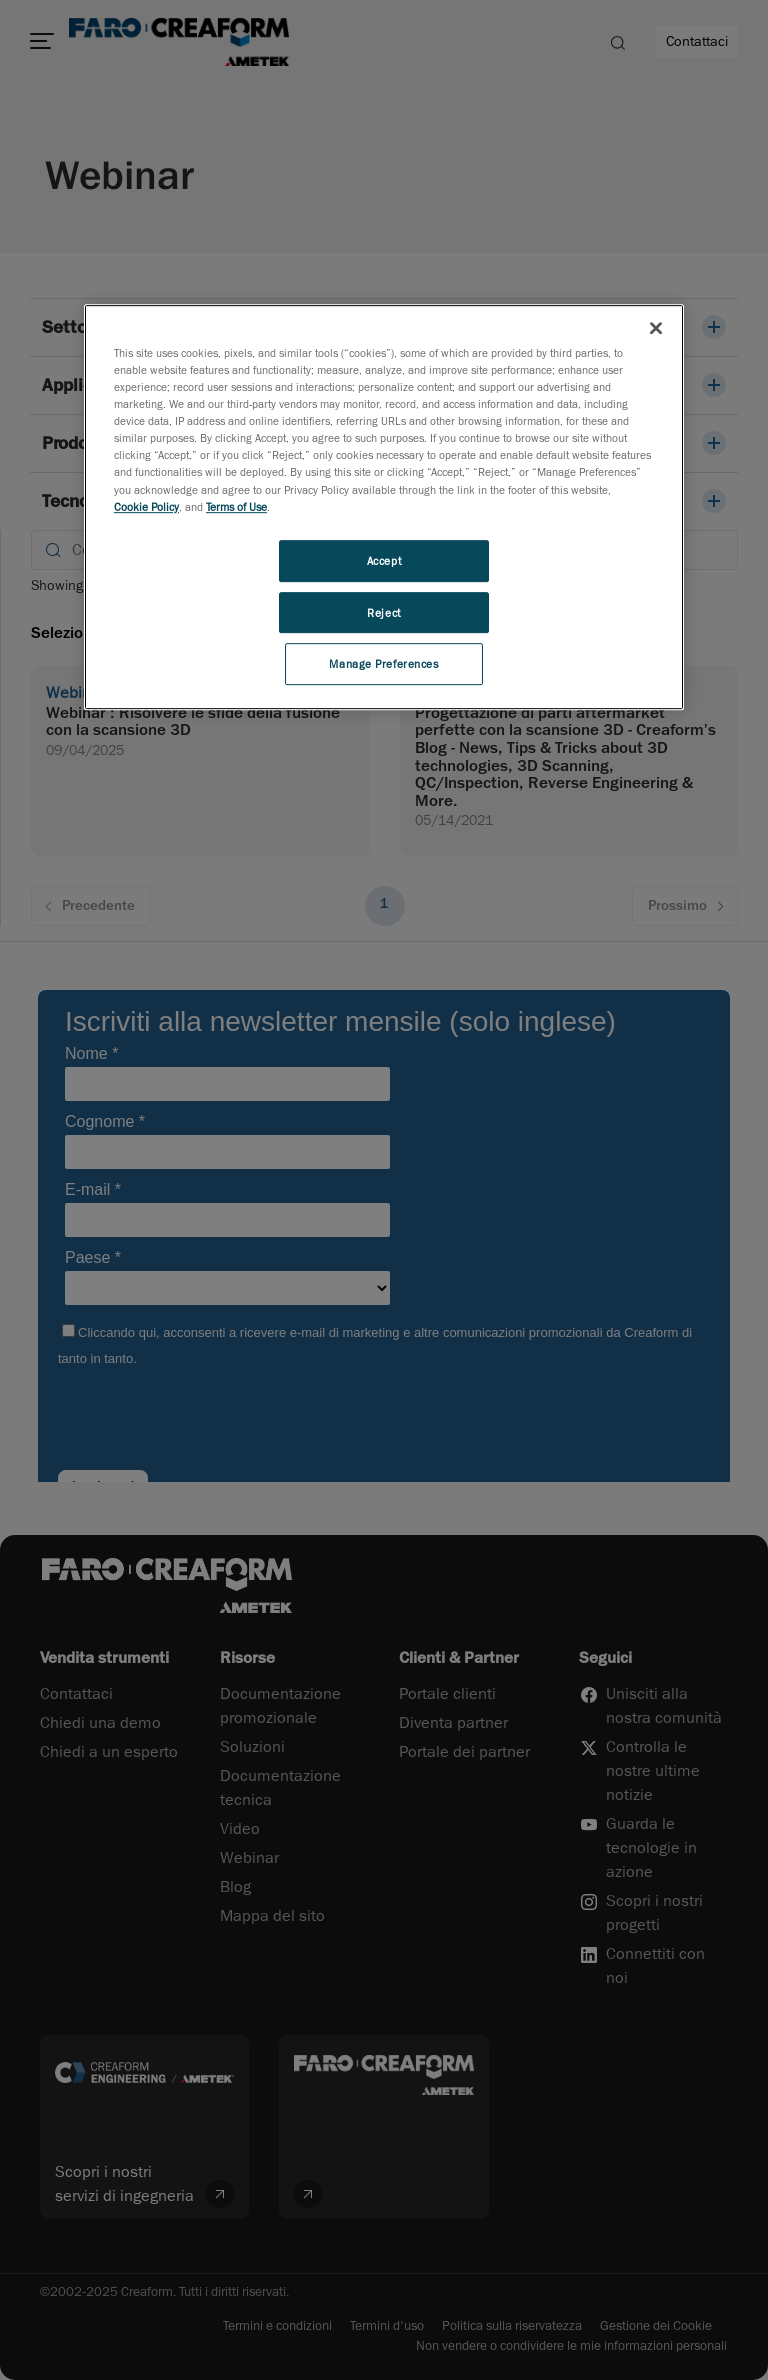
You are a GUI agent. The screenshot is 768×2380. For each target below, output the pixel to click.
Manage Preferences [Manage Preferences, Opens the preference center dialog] (383, 664)
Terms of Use (236, 506)
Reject (383, 612)
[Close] (656, 328)
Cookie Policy (146, 506)
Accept (384, 560)
